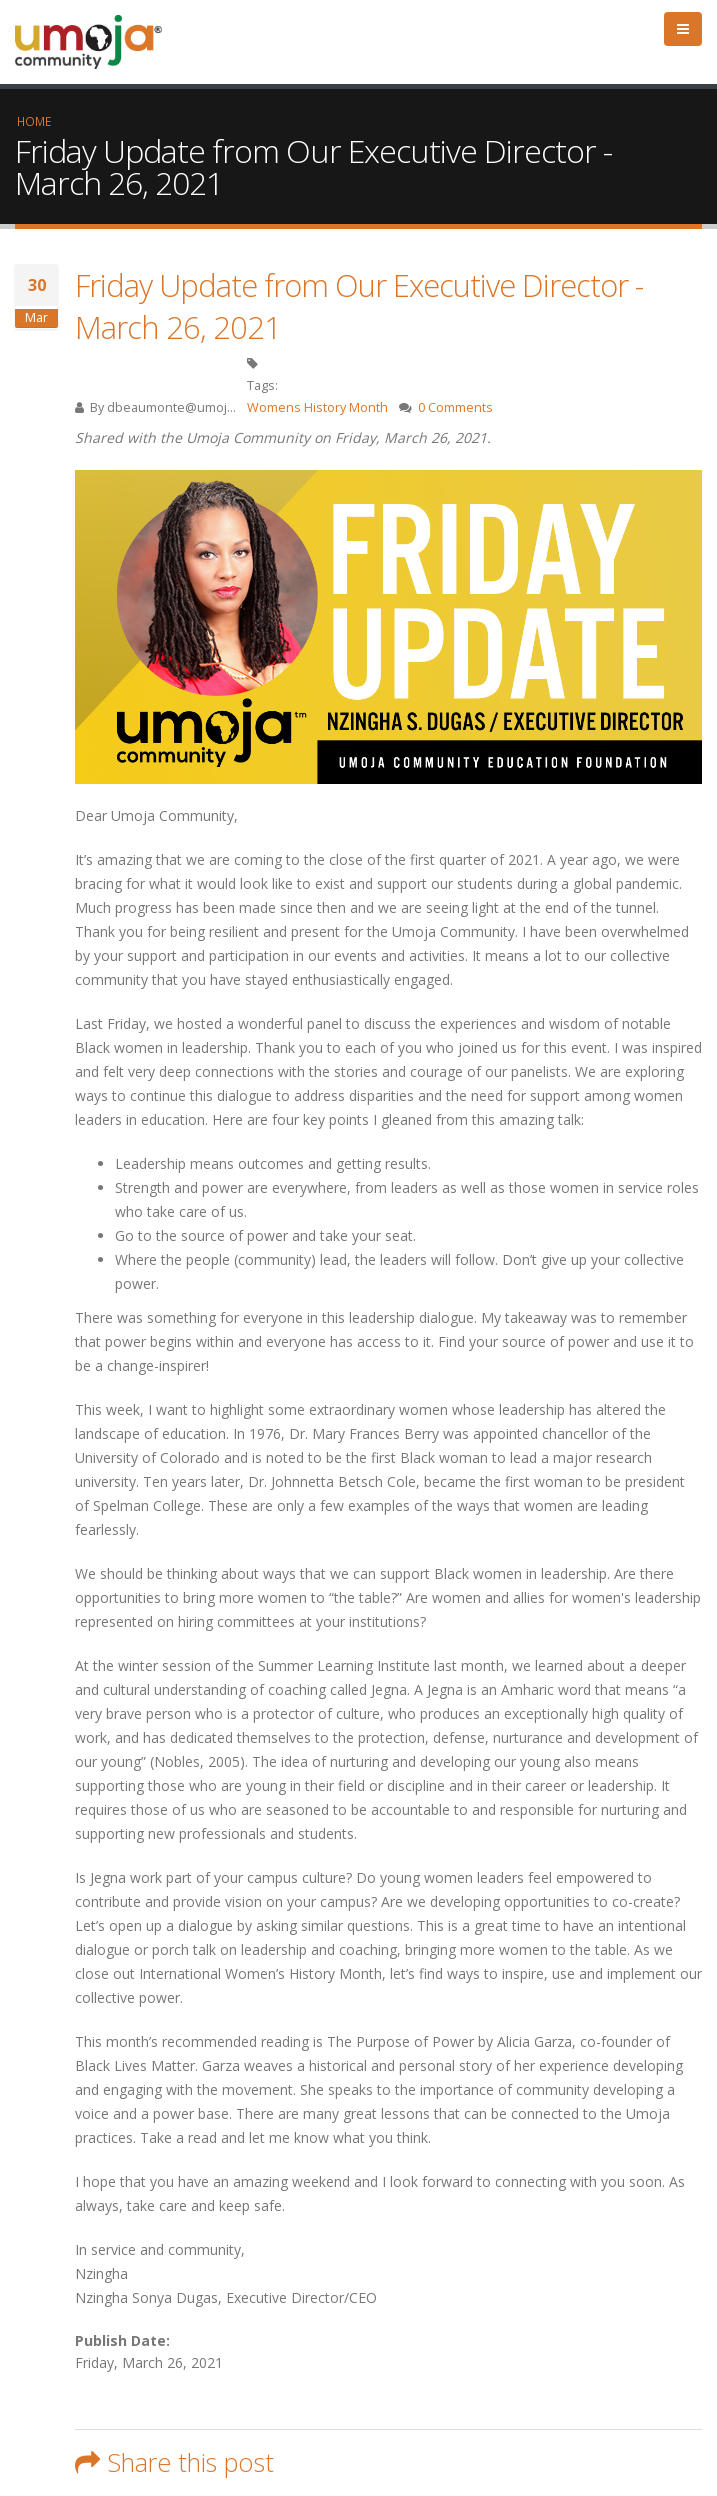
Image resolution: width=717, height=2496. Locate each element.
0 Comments (455, 407)
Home (34, 121)
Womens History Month (317, 407)
